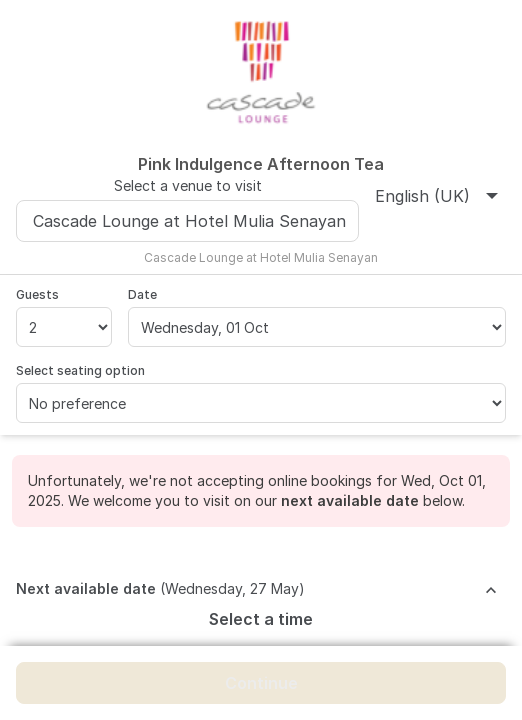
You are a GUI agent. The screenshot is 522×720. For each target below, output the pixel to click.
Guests (37, 294)
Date (142, 294)
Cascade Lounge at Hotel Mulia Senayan (189, 221)
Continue (261, 683)
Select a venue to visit (188, 185)
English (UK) (436, 196)
